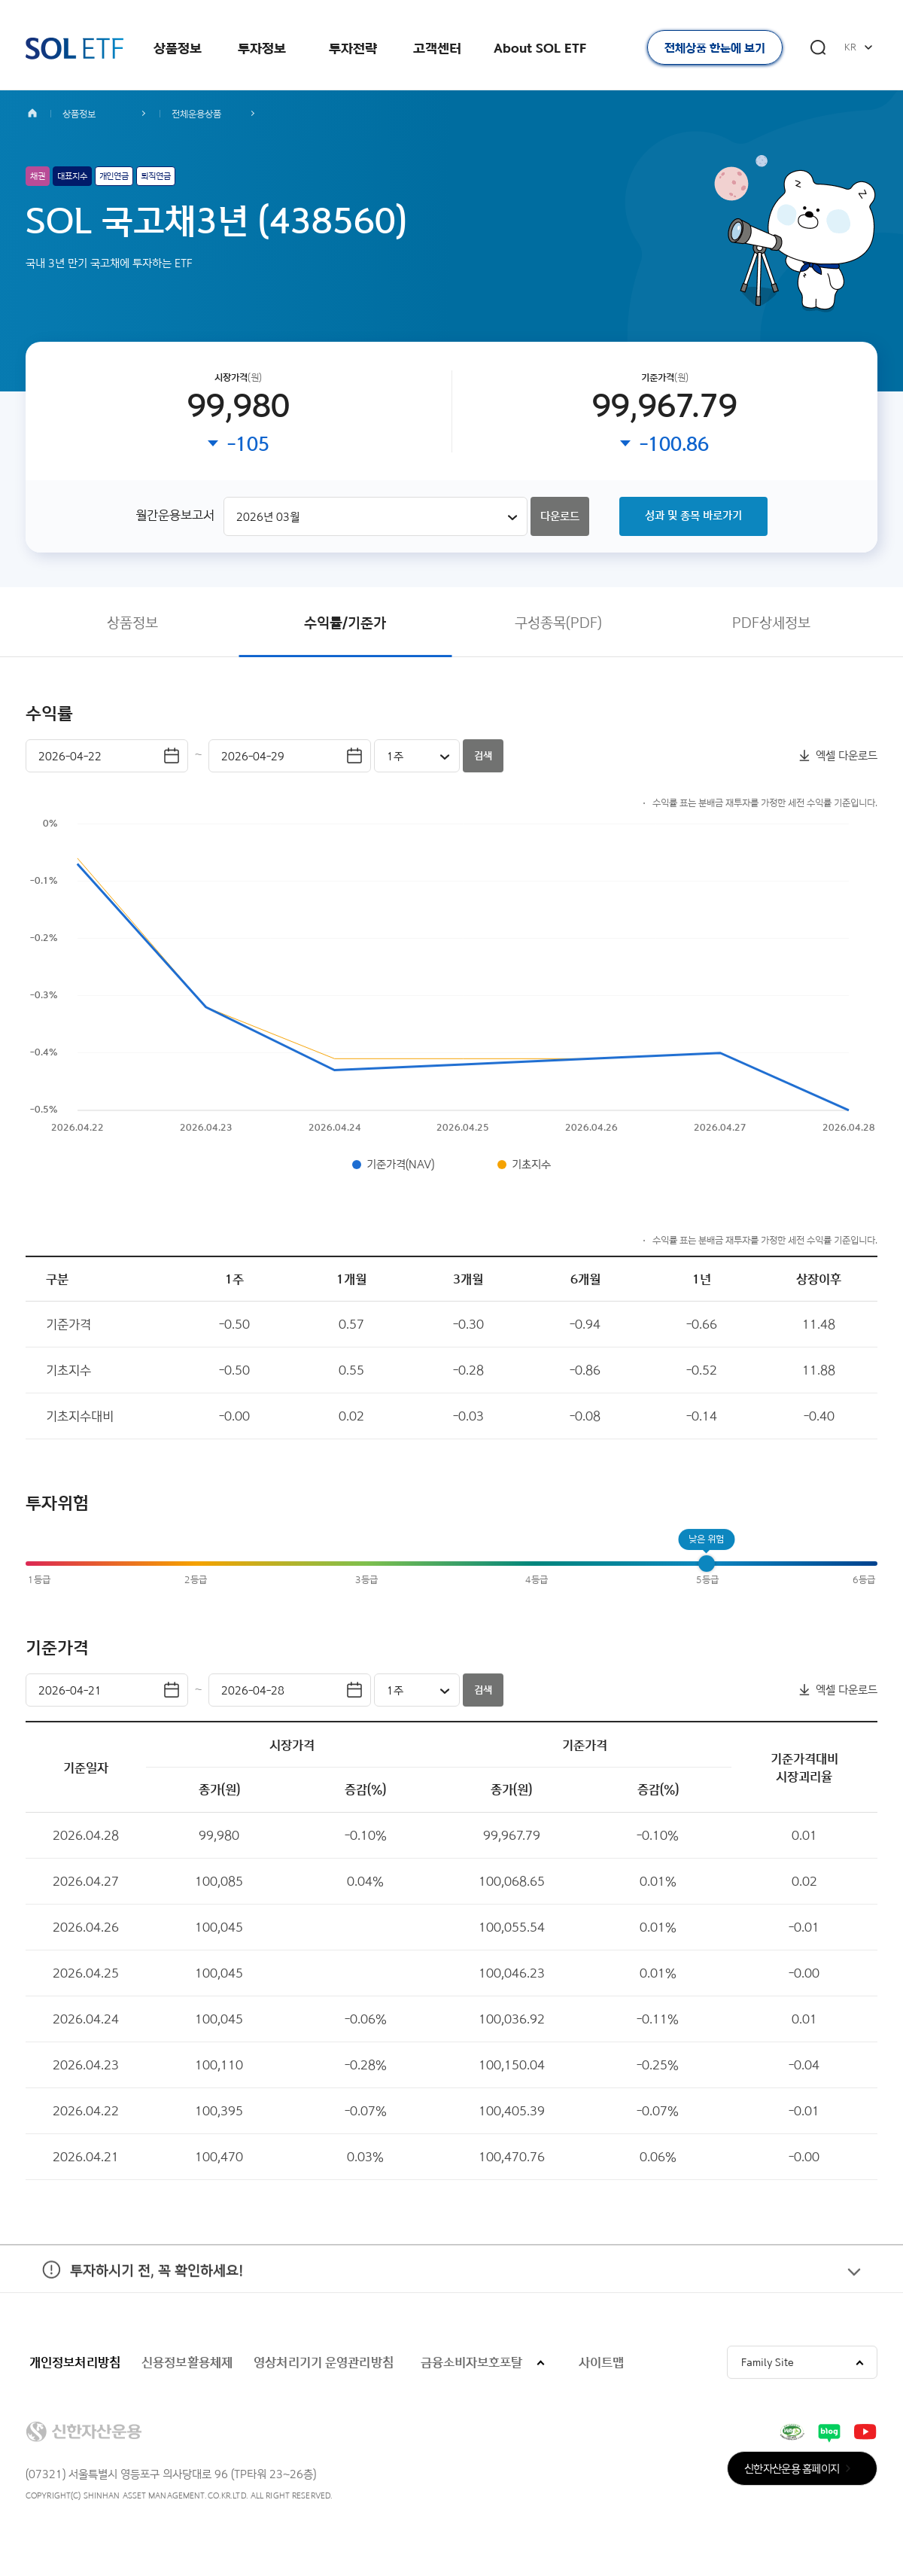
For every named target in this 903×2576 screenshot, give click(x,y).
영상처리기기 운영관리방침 (324, 2367)
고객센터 (437, 47)
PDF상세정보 (771, 627)
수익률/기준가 (345, 627)
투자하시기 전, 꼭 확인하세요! (134, 2294)
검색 (483, 761)
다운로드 (559, 518)
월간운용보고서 (174, 516)
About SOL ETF (540, 47)
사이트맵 (601, 2367)
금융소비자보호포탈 (471, 2367)
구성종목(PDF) (558, 627)
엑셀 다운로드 (846, 761)
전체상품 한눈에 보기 (714, 48)
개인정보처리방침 (74, 2367)
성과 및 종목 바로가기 (693, 517)
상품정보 (178, 47)
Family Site (767, 2367)
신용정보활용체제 (187, 2367)
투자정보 (262, 47)
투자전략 (353, 47)
